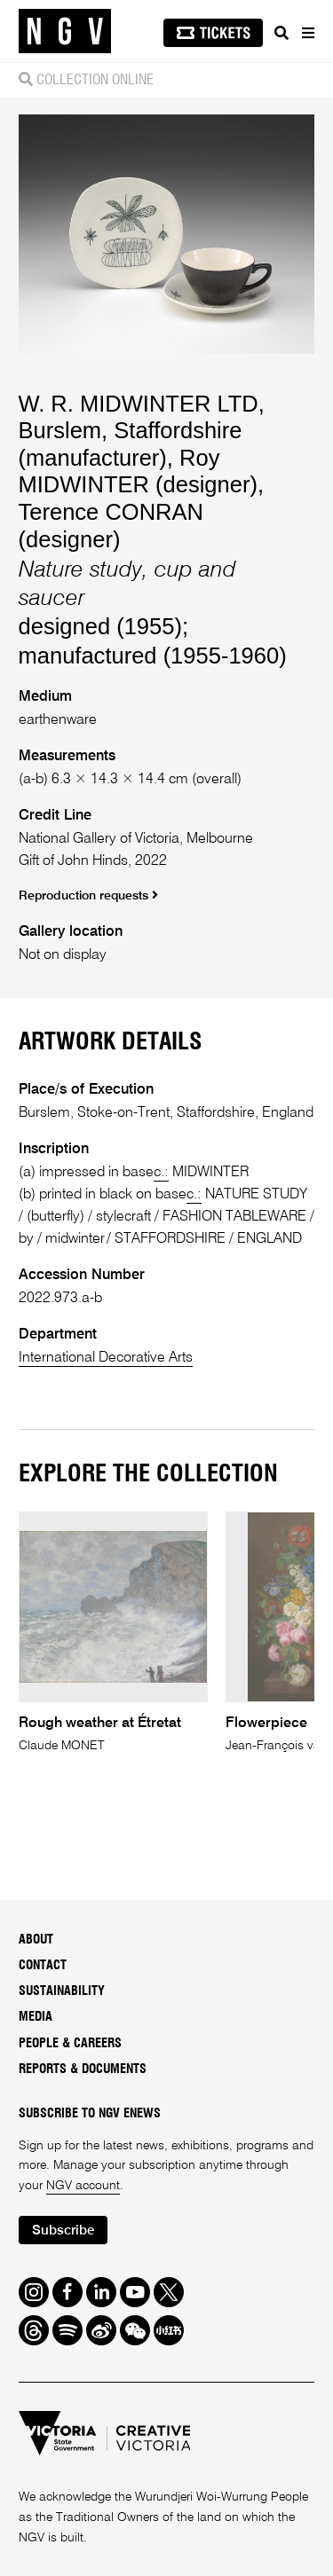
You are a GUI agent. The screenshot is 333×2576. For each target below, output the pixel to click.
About (36, 1940)
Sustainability (62, 1991)
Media (35, 2017)
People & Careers (70, 2044)
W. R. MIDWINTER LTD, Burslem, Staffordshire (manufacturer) (142, 430)
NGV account (83, 2185)
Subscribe (63, 2230)
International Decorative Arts (106, 1357)
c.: (161, 1172)
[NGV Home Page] (65, 31)
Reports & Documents (83, 2069)
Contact (43, 1965)
